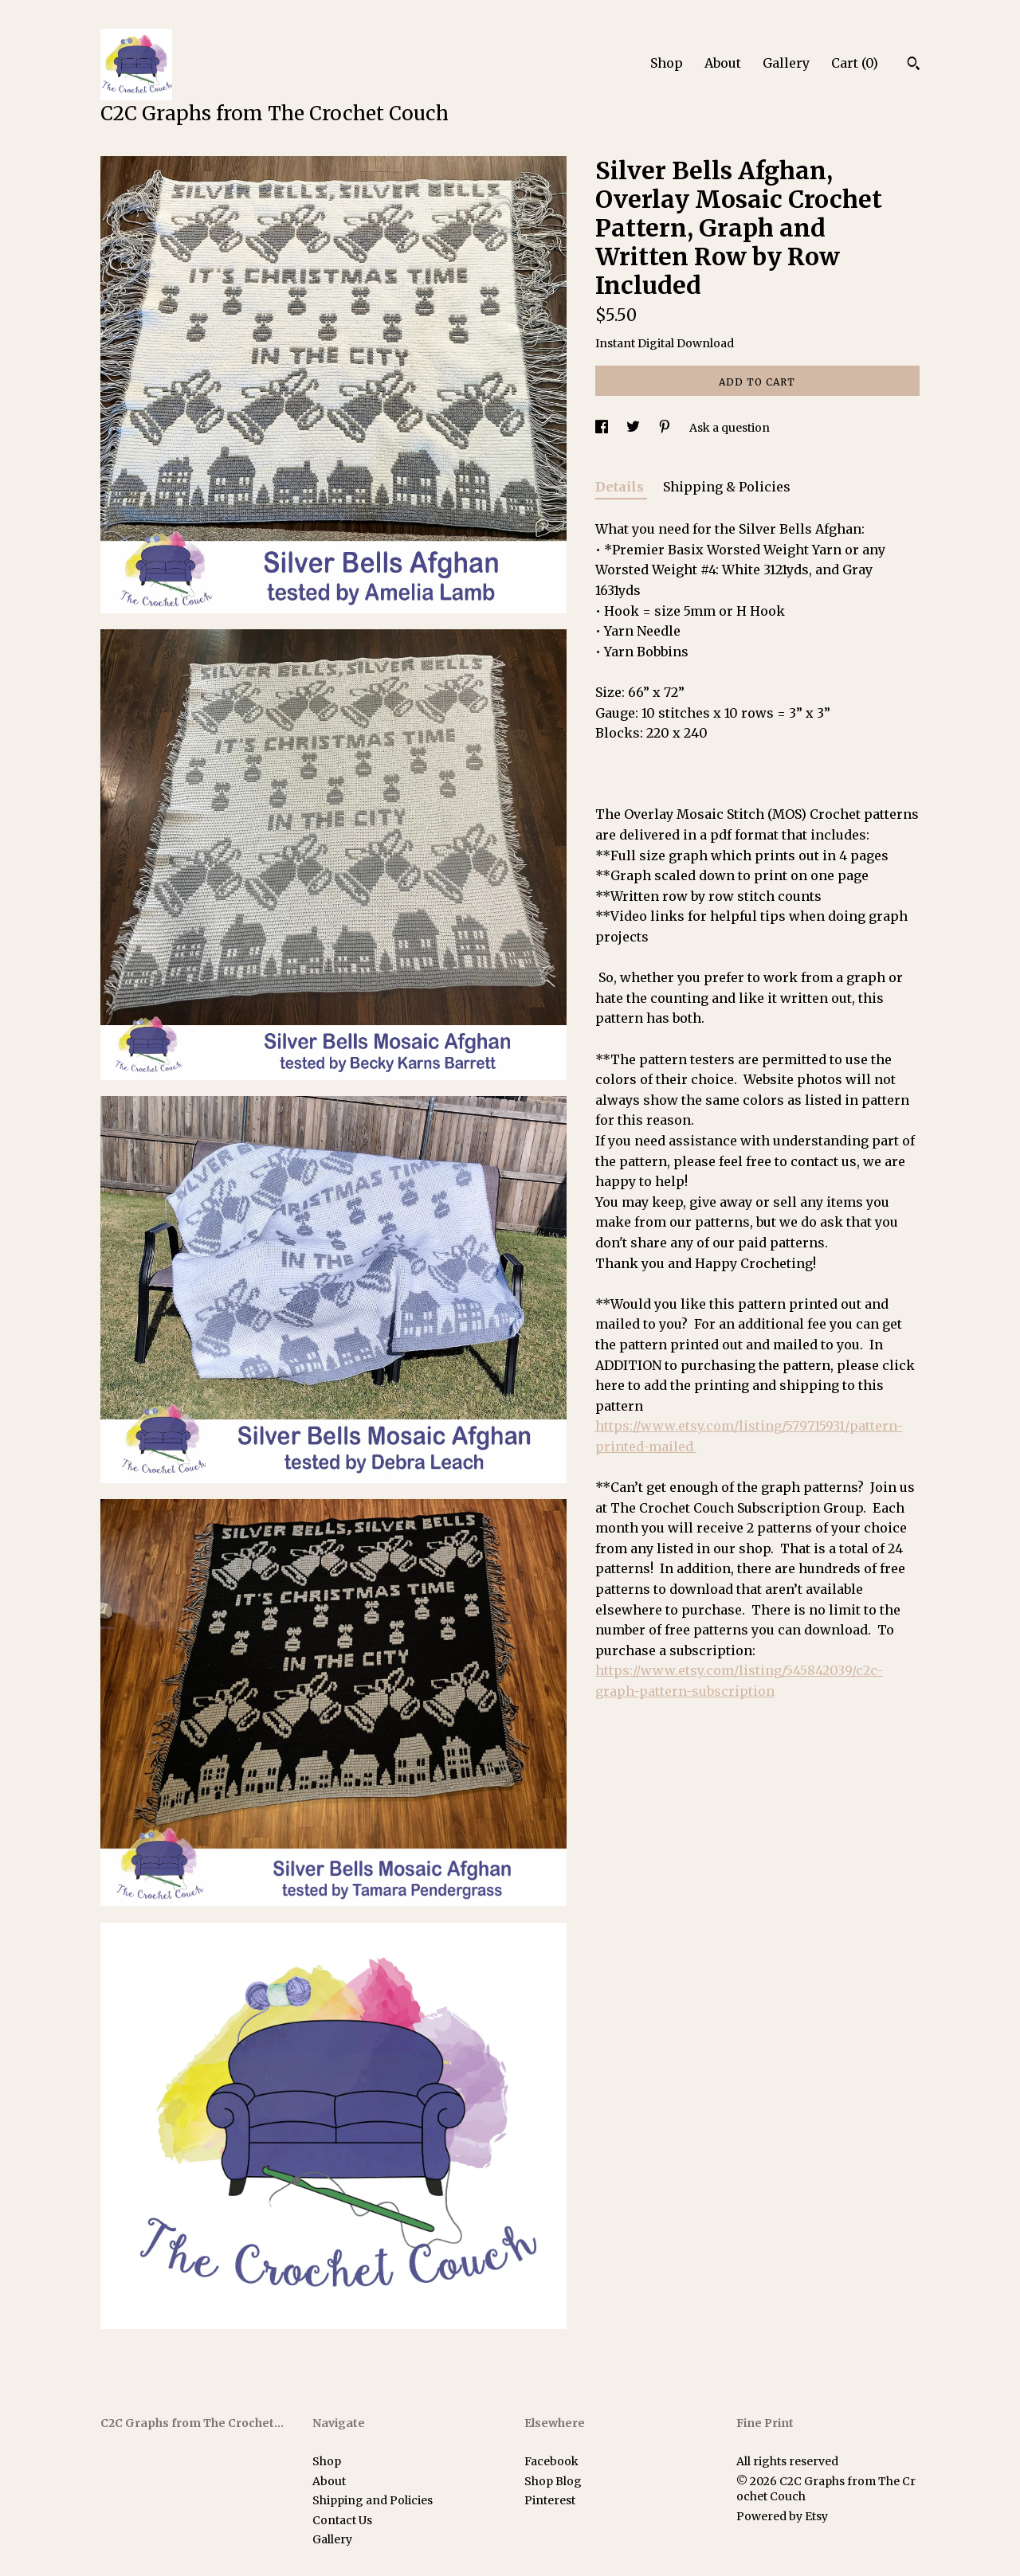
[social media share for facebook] (602, 428)
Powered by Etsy (782, 2516)
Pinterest (549, 2500)
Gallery (786, 63)
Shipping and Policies (372, 2500)
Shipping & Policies (726, 487)
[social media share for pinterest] (665, 428)
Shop (666, 63)
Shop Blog (553, 2481)
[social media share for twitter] (634, 428)
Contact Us (342, 2520)
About (722, 63)
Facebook (551, 2461)
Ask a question (729, 428)
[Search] (914, 65)
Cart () (854, 63)
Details (621, 487)
